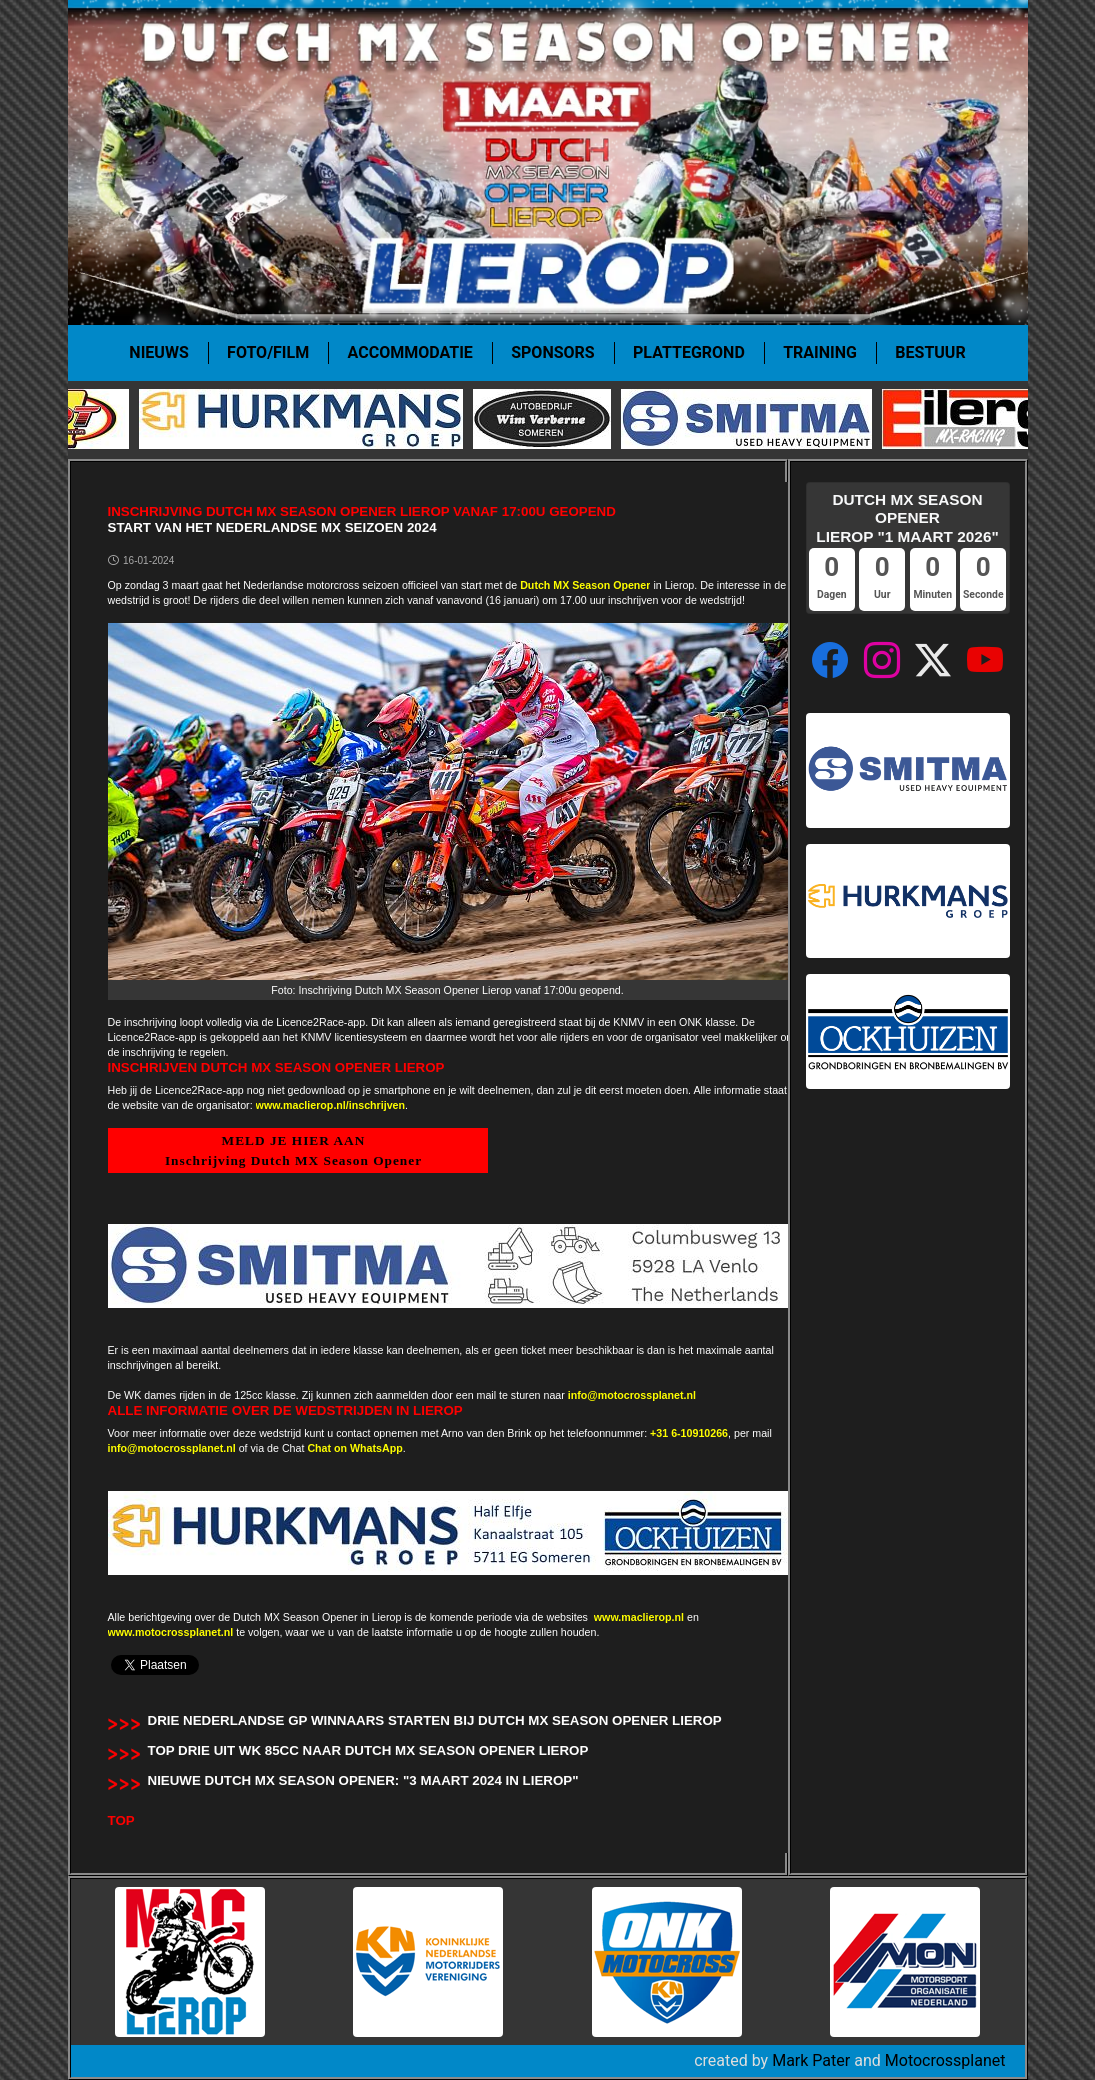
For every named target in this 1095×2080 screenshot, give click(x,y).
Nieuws (158, 352)
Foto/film (268, 352)
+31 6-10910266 (689, 1433)
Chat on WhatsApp (354, 1448)
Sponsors (552, 352)
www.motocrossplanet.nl (171, 1632)
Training (820, 352)
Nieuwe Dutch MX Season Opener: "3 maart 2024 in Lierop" (363, 1780)
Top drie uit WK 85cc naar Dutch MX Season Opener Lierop (368, 1750)
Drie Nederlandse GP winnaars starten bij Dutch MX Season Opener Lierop (435, 1720)
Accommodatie (410, 352)
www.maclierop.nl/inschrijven (330, 1105)
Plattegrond (689, 352)
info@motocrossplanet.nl (632, 1395)
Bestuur (930, 352)
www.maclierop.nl (639, 1617)
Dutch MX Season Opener (585, 585)
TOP (121, 1820)
